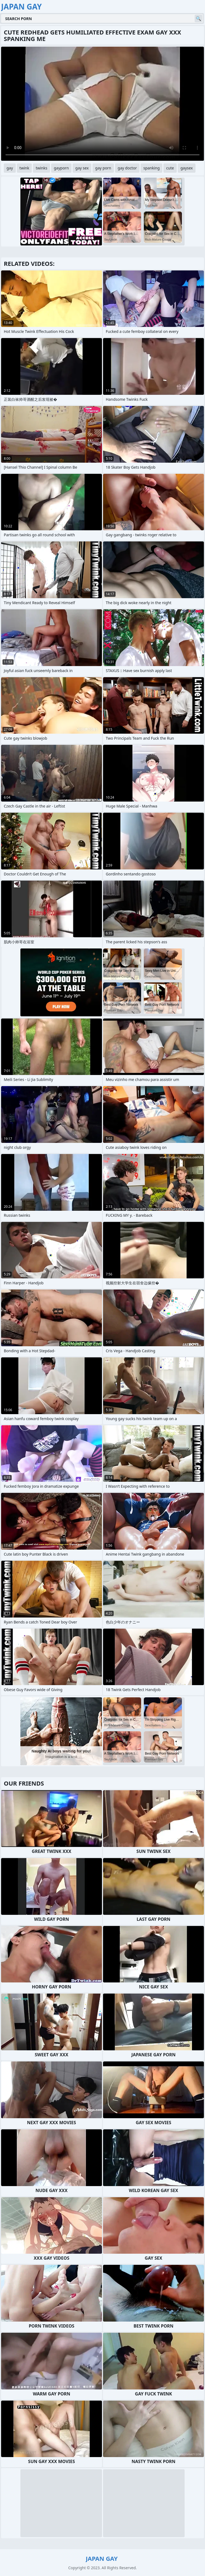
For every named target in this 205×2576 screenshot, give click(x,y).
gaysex (187, 168)
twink (24, 168)
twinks (41, 168)
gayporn (61, 168)
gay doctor (127, 168)
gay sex (82, 168)
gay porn (103, 168)
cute (170, 168)
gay (10, 168)
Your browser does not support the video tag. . (102, 104)
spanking (151, 168)
